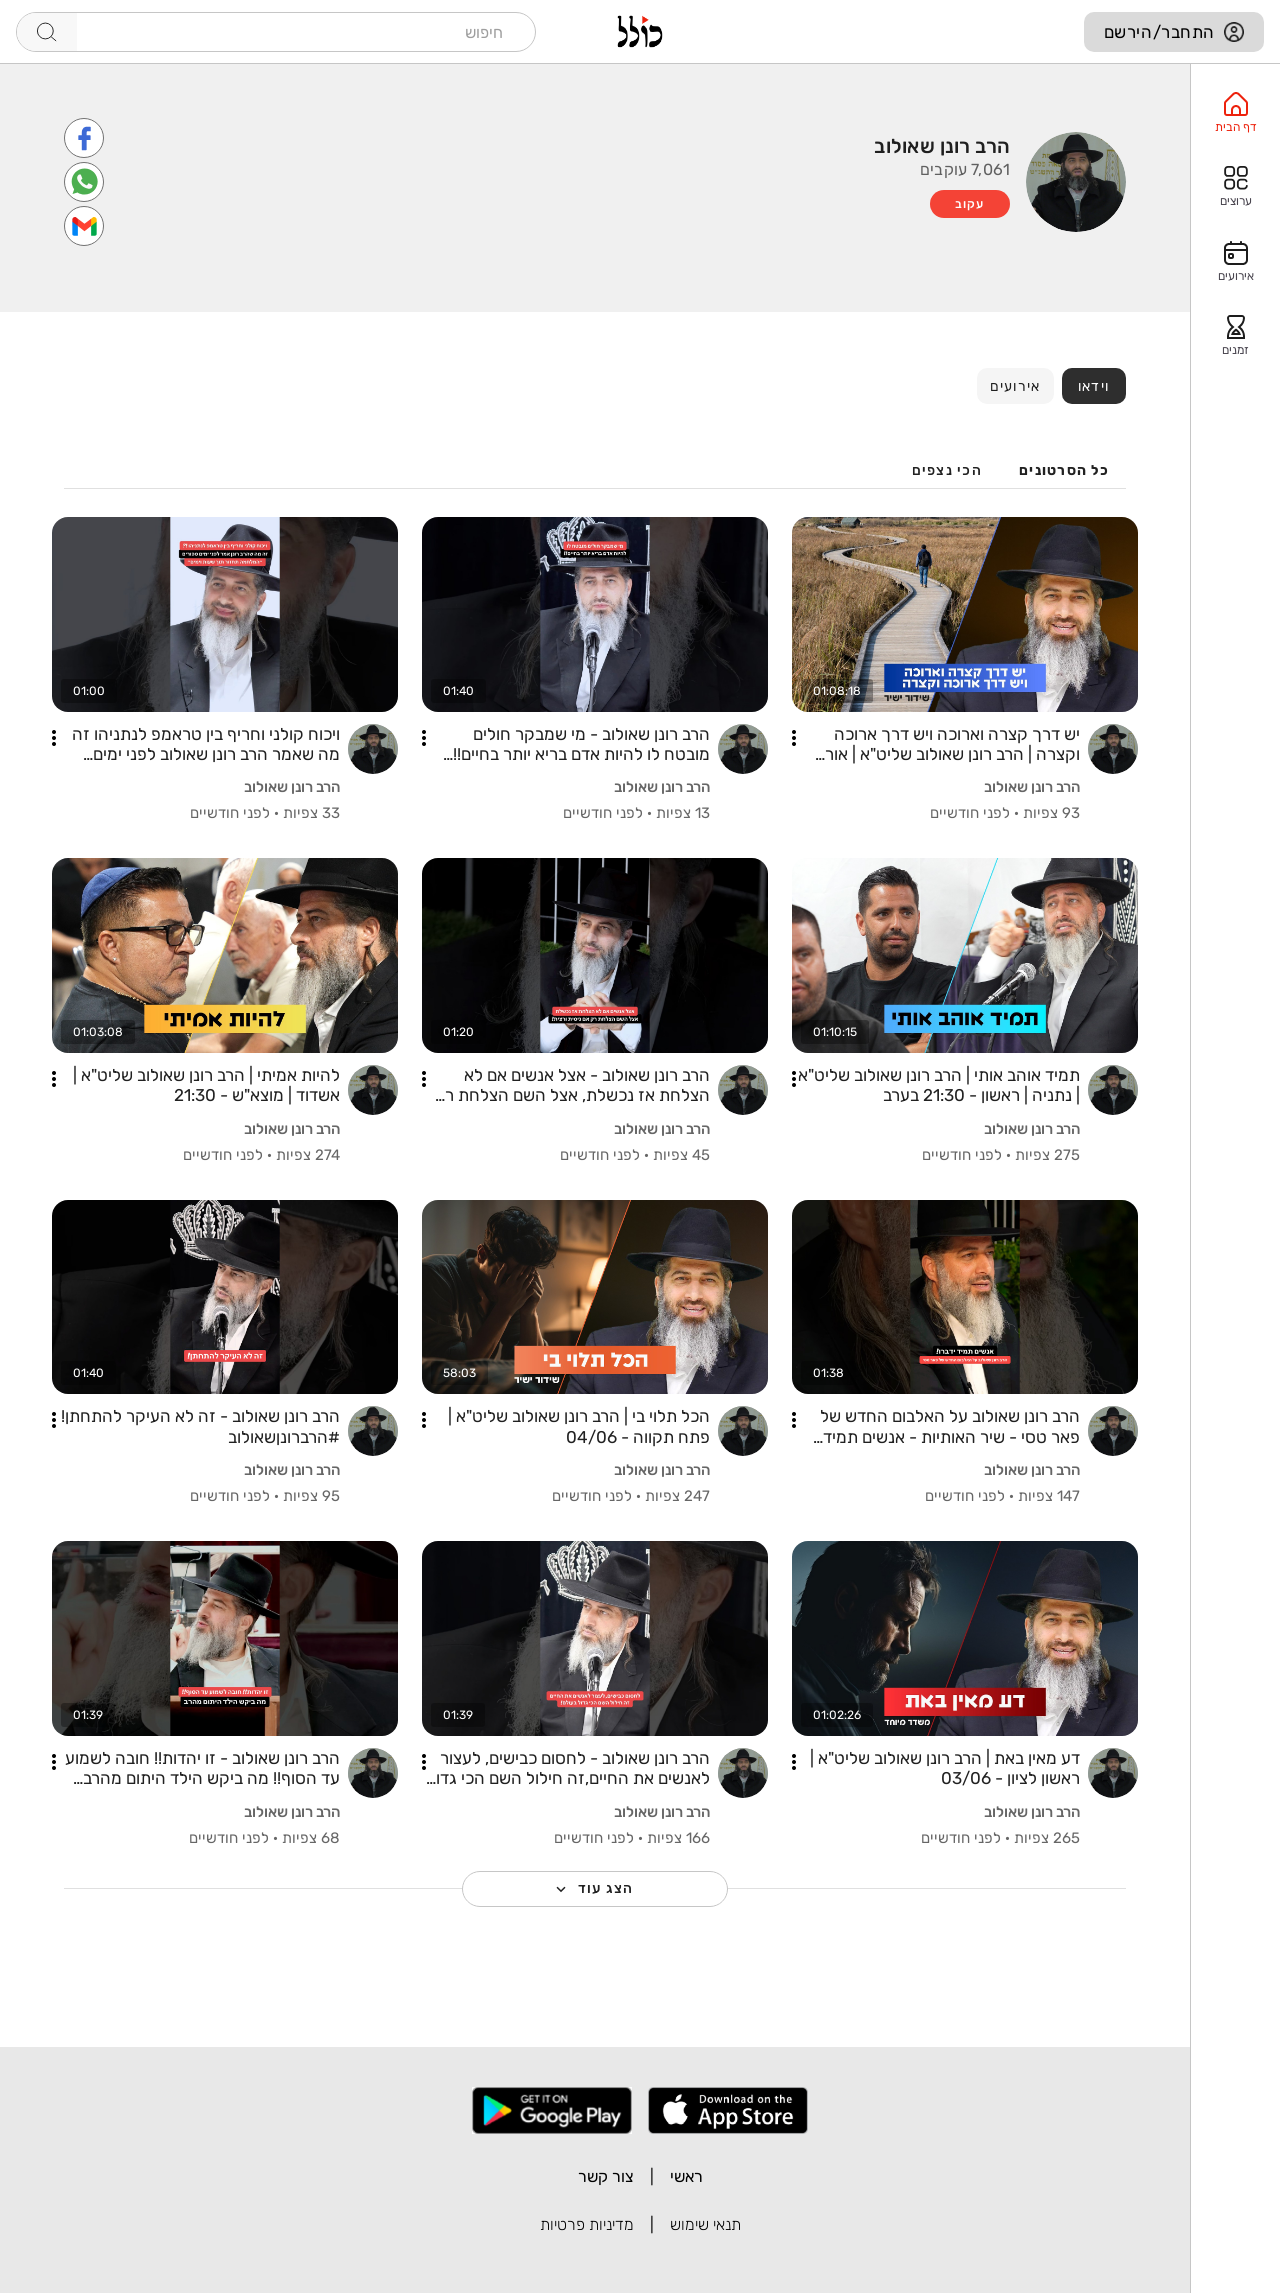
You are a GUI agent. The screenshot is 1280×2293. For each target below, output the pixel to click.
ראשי (686, 2176)
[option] (1235, 113)
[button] (794, 738)
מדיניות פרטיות (587, 2224)
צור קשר (606, 2176)
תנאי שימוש (705, 2224)
